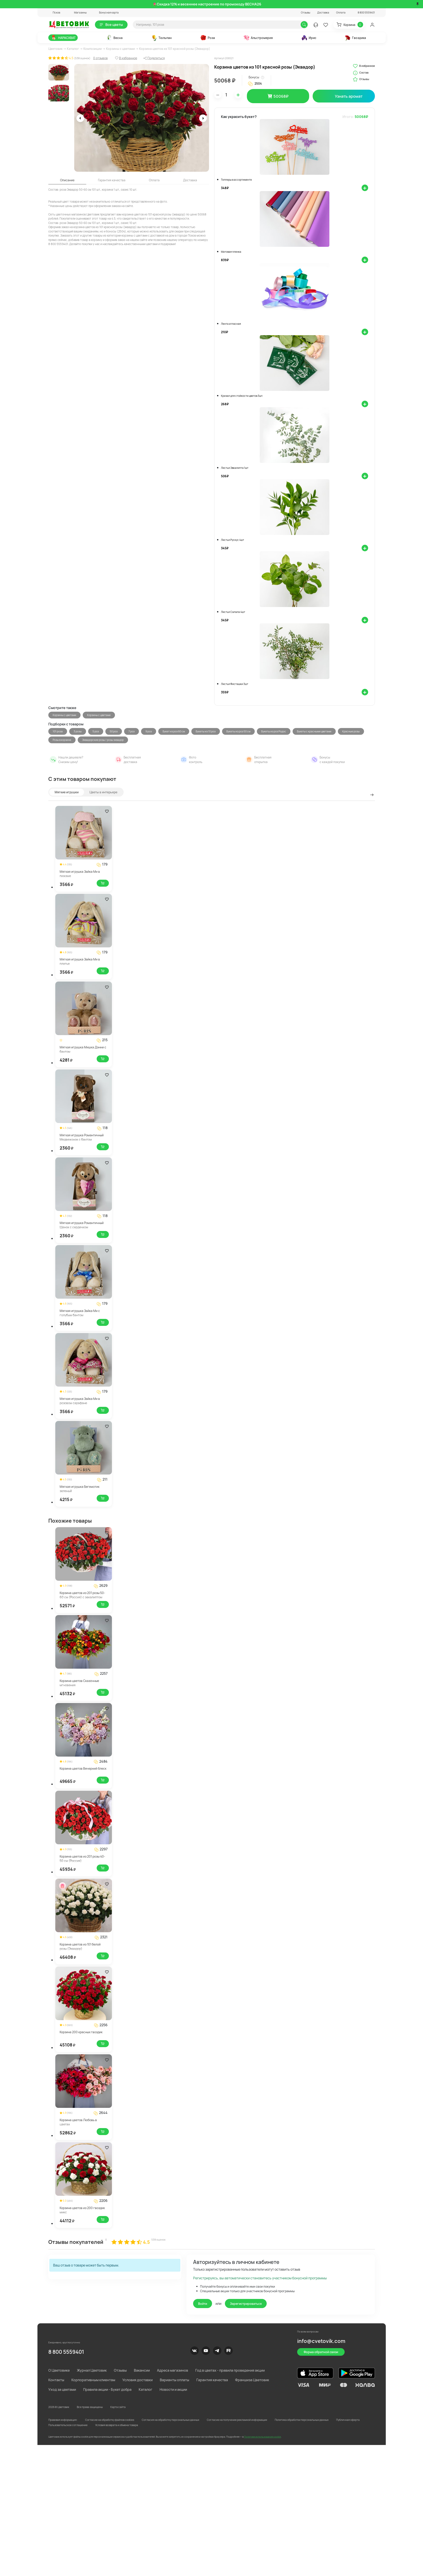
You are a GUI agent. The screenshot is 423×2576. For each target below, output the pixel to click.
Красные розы (351, 731)
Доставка (323, 12)
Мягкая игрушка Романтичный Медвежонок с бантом (82, 1137)
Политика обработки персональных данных (302, 2420)
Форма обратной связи (321, 2352)
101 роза (58, 731)
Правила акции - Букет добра (107, 2389)
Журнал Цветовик (92, 2370)
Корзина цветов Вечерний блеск (83, 1768)
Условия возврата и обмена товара (116, 2425)
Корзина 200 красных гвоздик (81, 2032)
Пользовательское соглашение (68, 2425)
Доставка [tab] (190, 180)
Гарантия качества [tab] (111, 180)
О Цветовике (59, 2370)
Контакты (56, 2380)
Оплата (340, 12)
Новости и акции (173, 2389)
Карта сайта (118, 2407)
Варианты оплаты (174, 2380)
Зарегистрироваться (246, 2304)
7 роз (131, 731)
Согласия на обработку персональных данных (170, 2420)
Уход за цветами (62, 2389)
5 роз (96, 731)
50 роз (114, 731)
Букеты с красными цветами (314, 731)
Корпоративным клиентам (93, 2380)
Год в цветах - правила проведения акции (230, 2370)
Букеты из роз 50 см (238, 731)
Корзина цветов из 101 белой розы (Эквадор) (80, 1946)
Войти (202, 2304)
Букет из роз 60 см (174, 731)
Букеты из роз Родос (273, 731)
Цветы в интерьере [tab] (103, 792)
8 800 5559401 (66, 2351)
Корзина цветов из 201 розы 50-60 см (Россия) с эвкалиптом (82, 1595)
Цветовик (55, 49)
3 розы (78, 731)
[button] (54, 13)
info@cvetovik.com (321, 2340)
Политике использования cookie (262, 2436)
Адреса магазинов (172, 2370)
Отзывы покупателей (75, 2241)
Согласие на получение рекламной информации (237, 2420)
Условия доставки (137, 2380)
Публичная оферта (348, 2420)
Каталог (73, 49)
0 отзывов (100, 58)
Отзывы (305, 12)
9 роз (148, 731)
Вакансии (142, 2370)
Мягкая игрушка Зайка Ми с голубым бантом (80, 1313)
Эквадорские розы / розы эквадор (103, 740)
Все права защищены (90, 2407)
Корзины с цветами (120, 49)
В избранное (364, 66)
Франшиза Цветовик (252, 2380)
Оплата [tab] (154, 180)
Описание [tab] (67, 180)
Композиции (92, 49)
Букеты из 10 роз (206, 731)
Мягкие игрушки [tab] (67, 792)
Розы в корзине (62, 740)
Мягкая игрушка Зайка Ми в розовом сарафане (80, 1401)
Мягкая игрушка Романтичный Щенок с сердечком (82, 1225)
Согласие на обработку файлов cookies (109, 2420)
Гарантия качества (212, 2380)
